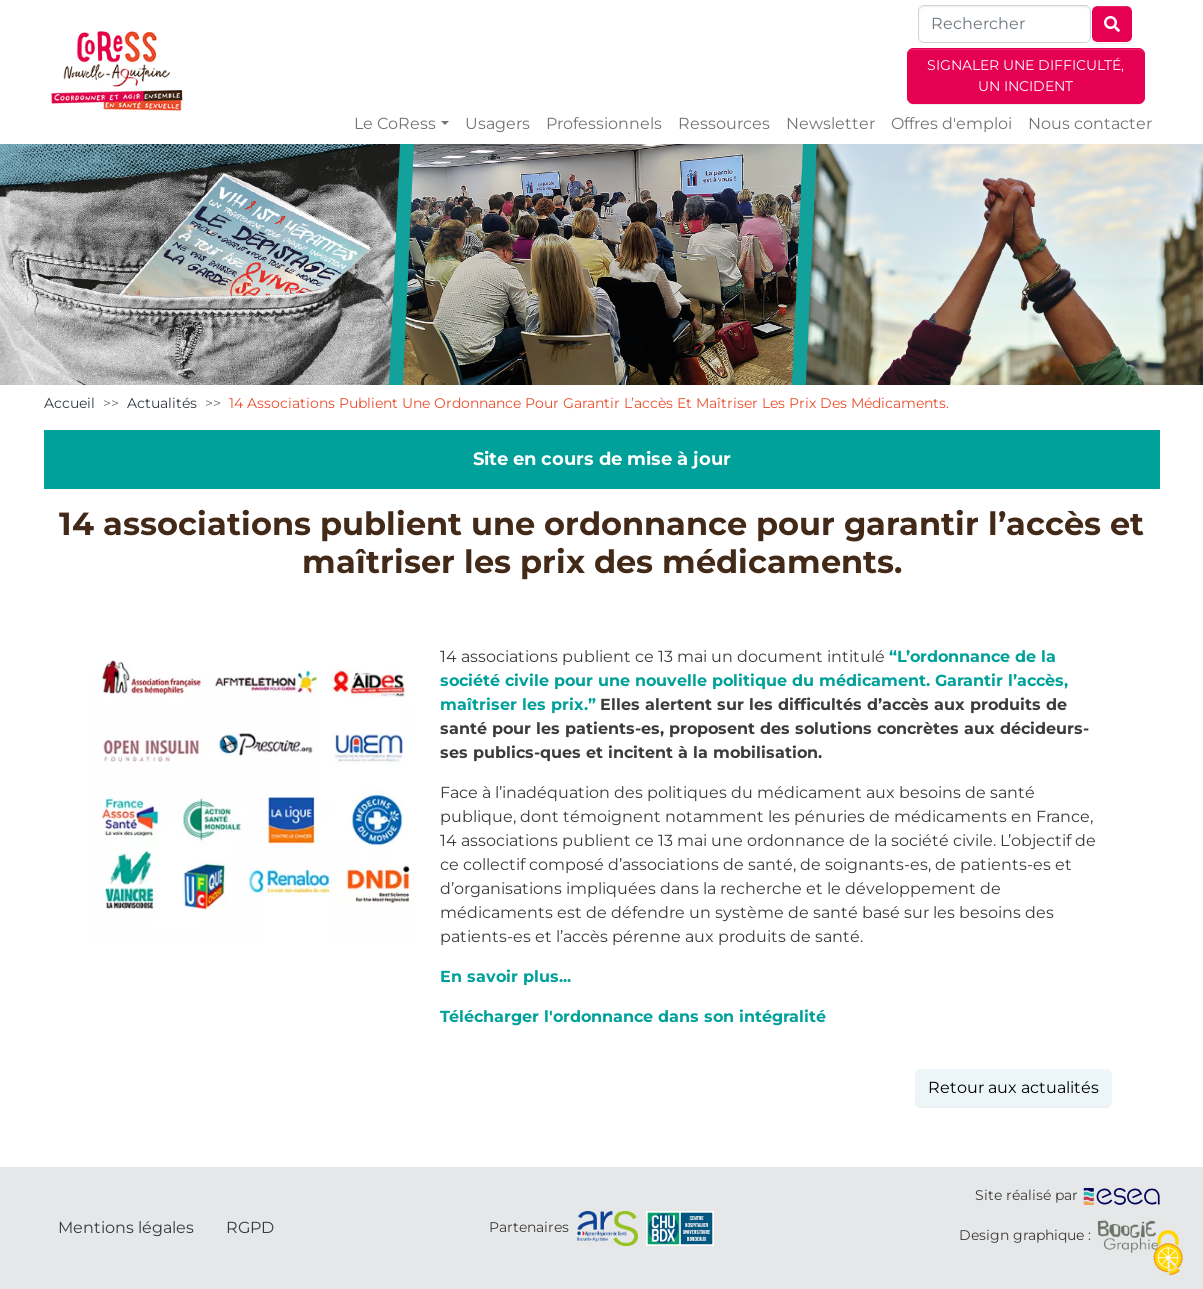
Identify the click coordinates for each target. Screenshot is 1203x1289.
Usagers (497, 123)
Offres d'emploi (951, 123)
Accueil (69, 403)
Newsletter (830, 123)
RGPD (250, 1227)
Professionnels (604, 123)
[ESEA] (1122, 1195)
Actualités (162, 403)
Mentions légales (126, 1227)
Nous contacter (1090, 123)
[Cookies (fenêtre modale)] (1168, 1254)
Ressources (724, 123)
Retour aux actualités (1013, 1087)
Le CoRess (395, 123)
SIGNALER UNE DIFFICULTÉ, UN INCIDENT (1025, 75)
